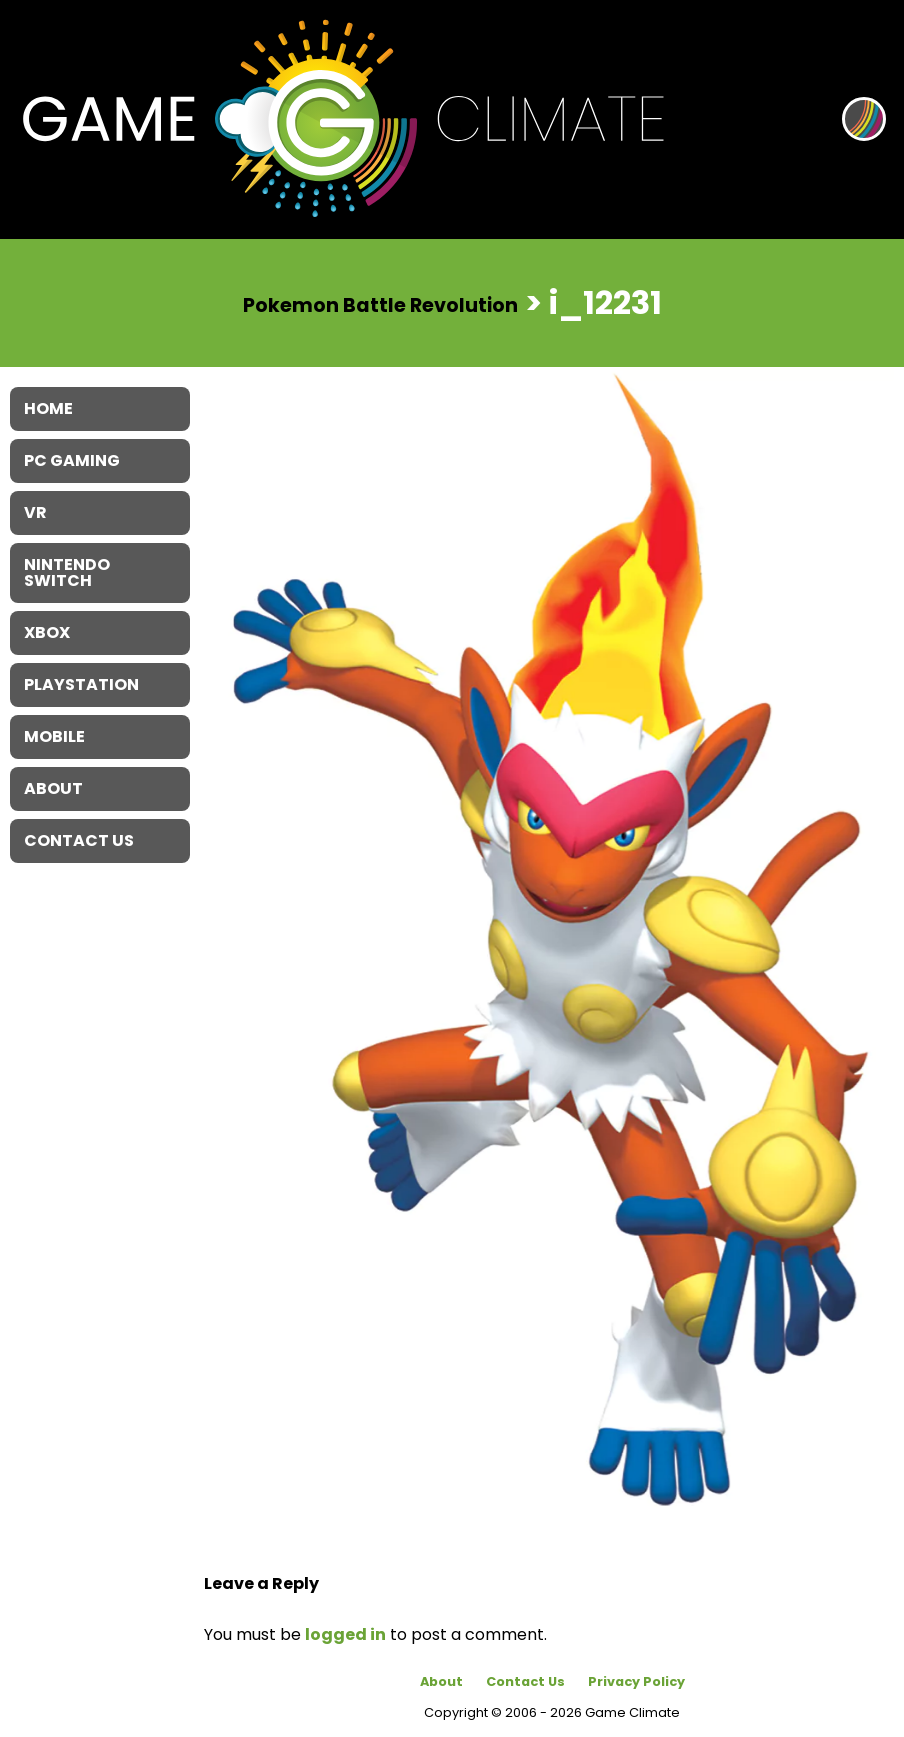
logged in (345, 1634)
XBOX (47, 632)
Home (48, 408)
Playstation (81, 684)
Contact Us (525, 1681)
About (441, 1681)
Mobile (54, 736)
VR (35, 512)
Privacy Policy (636, 1681)
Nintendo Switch (67, 572)
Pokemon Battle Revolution (380, 304)
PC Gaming (72, 460)
